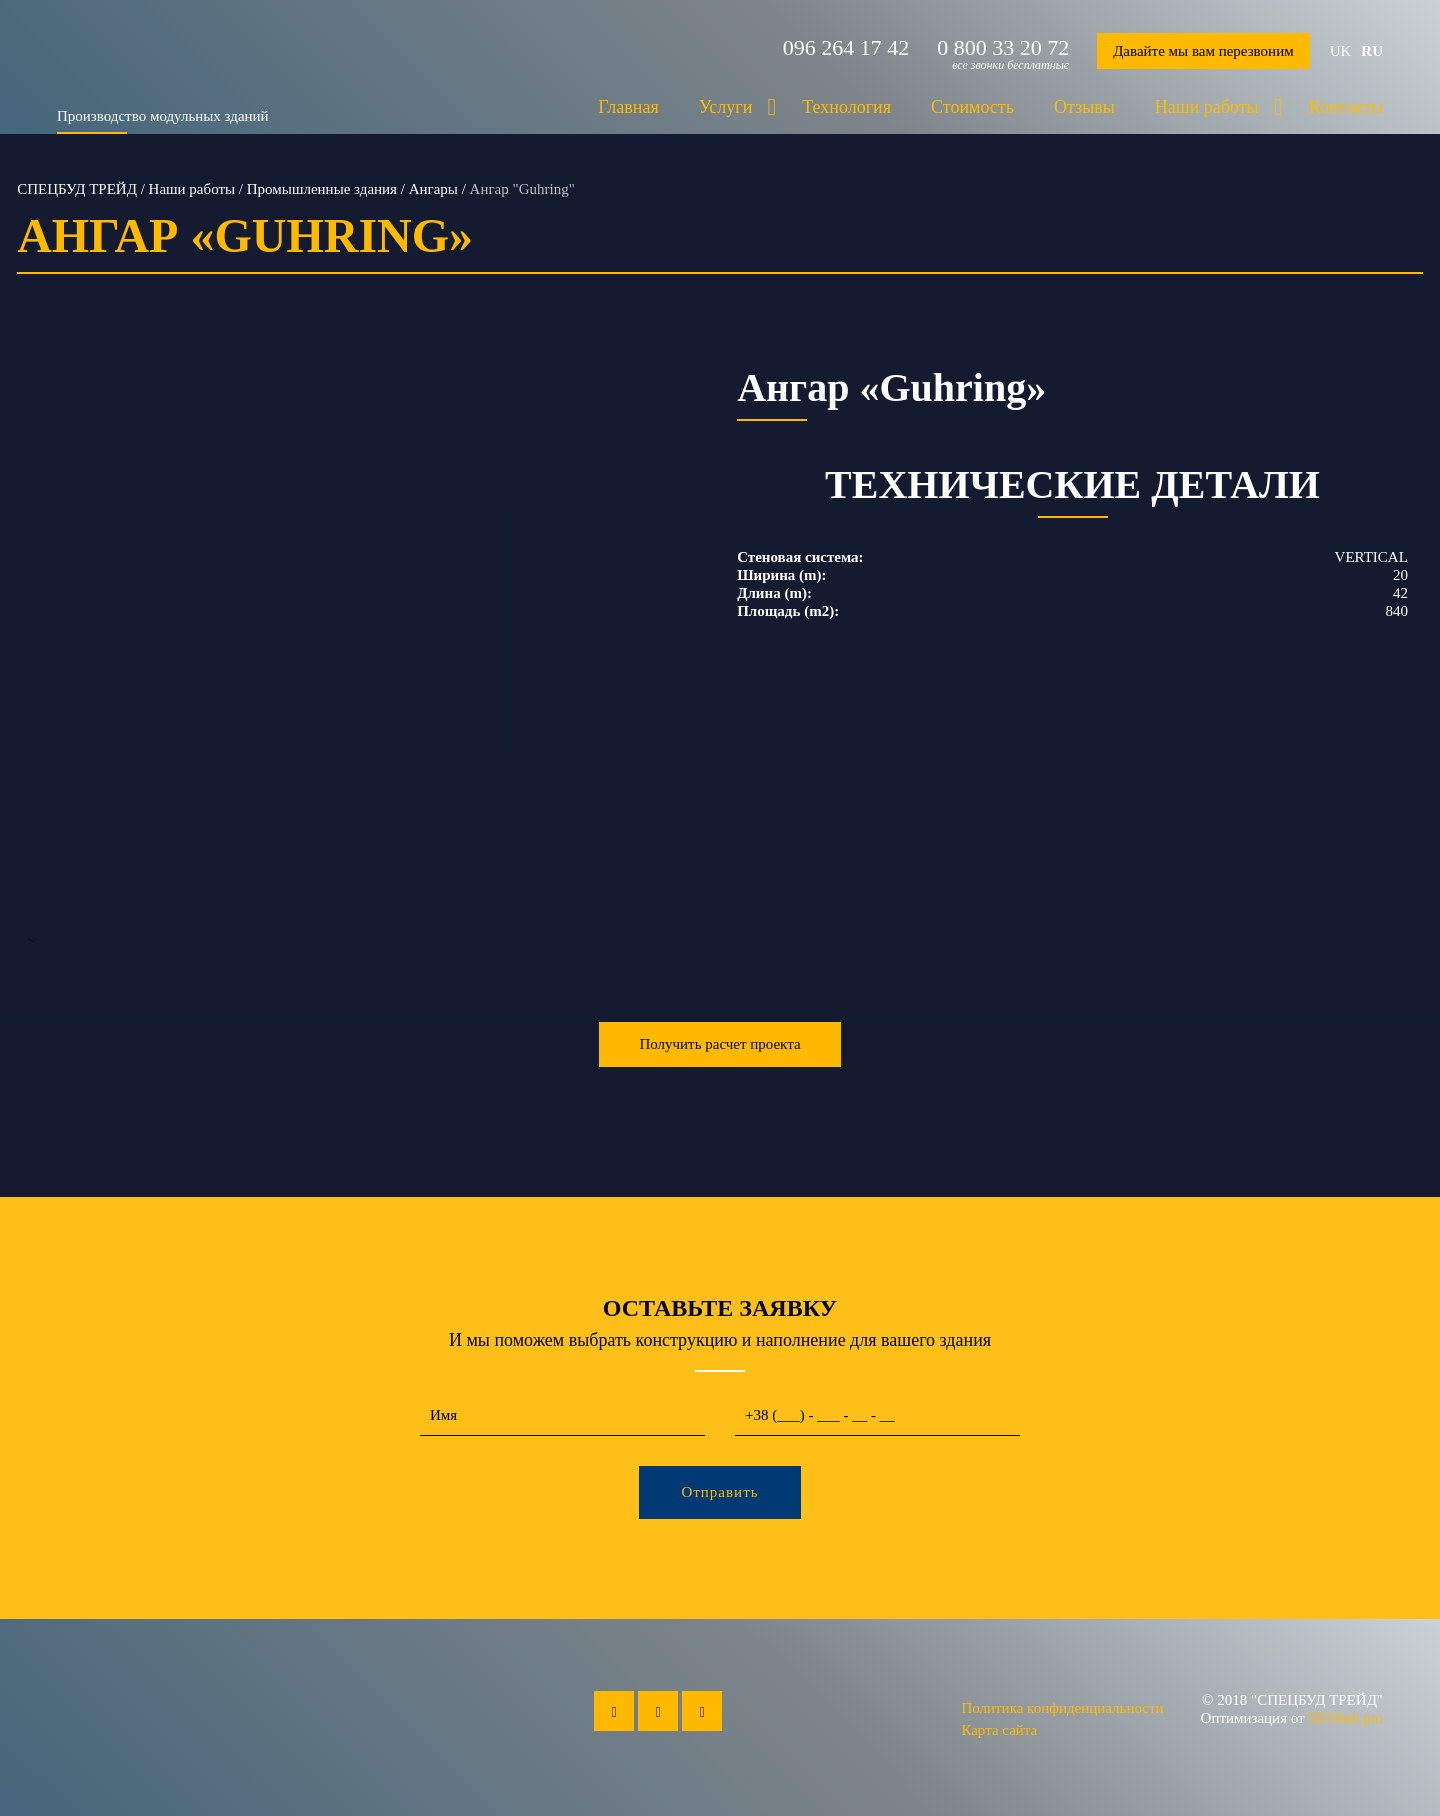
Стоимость (972, 107)
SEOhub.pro (1345, 1718)
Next (689, 648)
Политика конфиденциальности (1062, 1708)
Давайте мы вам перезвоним (1203, 51)
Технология (846, 107)
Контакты (1346, 107)
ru (1372, 51)
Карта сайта (999, 1730)
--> (360, 648)
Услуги (726, 107)
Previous (30, 648)
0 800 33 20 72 (1003, 48)
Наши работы (1207, 107)
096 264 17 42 (846, 48)
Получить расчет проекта (719, 1044)
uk (1341, 51)
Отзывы (1084, 107)
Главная (628, 107)
